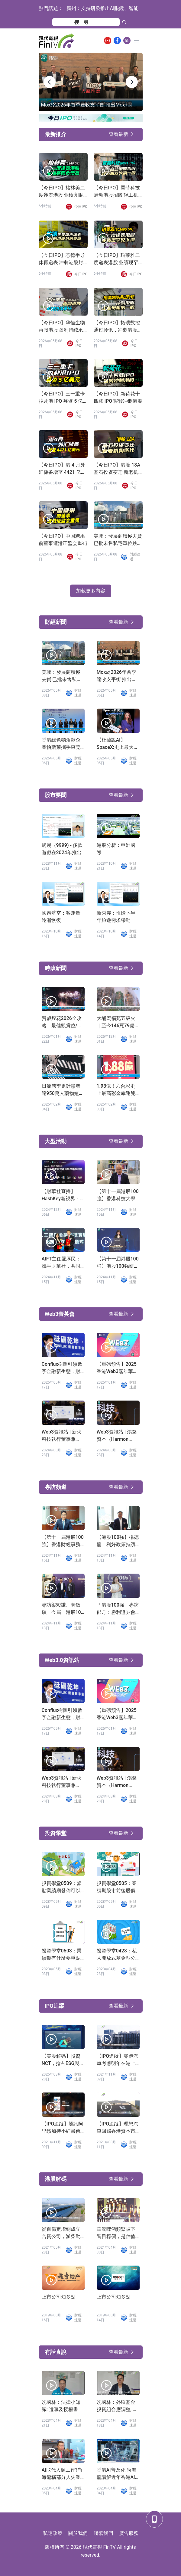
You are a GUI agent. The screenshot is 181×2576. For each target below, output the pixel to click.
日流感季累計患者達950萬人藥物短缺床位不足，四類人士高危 (63, 1090)
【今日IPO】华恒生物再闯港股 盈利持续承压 (62, 327)
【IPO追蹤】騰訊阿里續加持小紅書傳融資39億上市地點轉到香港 (62, 2128)
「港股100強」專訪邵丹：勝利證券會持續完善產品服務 (118, 1609)
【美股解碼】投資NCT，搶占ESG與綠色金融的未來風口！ (63, 2060)
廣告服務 (128, 2533)
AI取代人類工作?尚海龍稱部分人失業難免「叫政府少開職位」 (62, 2474)
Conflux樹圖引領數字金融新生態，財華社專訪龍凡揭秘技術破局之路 (62, 1368)
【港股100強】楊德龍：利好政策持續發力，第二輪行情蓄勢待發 (118, 1541)
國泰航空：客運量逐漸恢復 (61, 916)
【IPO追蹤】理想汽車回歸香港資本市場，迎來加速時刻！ (117, 2128)
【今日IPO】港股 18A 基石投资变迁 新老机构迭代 (117, 469)
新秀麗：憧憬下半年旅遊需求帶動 (116, 916)
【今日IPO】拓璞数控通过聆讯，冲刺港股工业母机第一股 (118, 327)
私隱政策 (52, 2533)
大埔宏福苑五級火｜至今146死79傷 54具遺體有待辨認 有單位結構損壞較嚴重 (116, 1022)
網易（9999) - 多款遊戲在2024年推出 (62, 848)
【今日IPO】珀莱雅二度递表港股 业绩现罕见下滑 (117, 259)
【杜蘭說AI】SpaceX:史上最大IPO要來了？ (115, 744)
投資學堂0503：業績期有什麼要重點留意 (62, 1955)
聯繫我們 (103, 2533)
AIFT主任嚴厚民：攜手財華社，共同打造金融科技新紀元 (61, 1263)
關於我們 (78, 2533)
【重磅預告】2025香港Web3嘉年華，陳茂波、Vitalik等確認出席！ (118, 1368)
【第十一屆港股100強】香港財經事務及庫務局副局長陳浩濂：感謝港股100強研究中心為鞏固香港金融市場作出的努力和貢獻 (63, 1541)
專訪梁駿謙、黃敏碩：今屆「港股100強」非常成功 (63, 1609)
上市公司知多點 (59, 2297)
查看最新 (118, 134)
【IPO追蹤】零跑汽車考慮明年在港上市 (117, 2060)
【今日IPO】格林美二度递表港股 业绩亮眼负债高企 (62, 192)
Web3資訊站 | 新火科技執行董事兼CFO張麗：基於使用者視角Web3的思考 (62, 1436)
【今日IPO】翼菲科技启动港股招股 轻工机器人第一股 (117, 192)
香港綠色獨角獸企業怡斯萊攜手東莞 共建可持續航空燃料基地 (61, 744)
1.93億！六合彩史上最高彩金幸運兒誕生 (116, 1090)
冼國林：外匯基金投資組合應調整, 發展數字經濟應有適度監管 (117, 2406)
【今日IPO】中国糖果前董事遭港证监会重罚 (63, 539)
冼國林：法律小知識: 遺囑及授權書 (61, 2405)
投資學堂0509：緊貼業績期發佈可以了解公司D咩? (62, 1887)
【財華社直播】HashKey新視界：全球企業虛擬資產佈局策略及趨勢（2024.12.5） (61, 1195)
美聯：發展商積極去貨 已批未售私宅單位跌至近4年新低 (118, 540)
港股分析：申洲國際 (116, 848)
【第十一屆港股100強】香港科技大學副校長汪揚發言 (118, 1195)
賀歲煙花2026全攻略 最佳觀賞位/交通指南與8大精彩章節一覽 (62, 1022)
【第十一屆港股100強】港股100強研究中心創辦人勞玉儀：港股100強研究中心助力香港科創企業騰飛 (118, 1263)
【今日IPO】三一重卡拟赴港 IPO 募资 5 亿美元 (62, 398)
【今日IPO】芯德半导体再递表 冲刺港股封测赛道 (62, 259)
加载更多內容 (90, 591)
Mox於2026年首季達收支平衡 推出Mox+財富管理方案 (117, 676)
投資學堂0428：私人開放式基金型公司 (117, 1955)
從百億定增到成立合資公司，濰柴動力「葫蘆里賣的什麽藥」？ (61, 2233)
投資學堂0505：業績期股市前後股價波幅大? (117, 1887)
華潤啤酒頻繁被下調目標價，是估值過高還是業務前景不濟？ (116, 2233)
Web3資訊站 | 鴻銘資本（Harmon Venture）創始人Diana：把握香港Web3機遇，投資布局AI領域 (117, 1436)
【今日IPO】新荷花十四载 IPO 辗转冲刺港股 (118, 397)
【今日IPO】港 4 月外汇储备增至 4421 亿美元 (62, 469)
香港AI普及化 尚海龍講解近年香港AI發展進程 (116, 2474)
